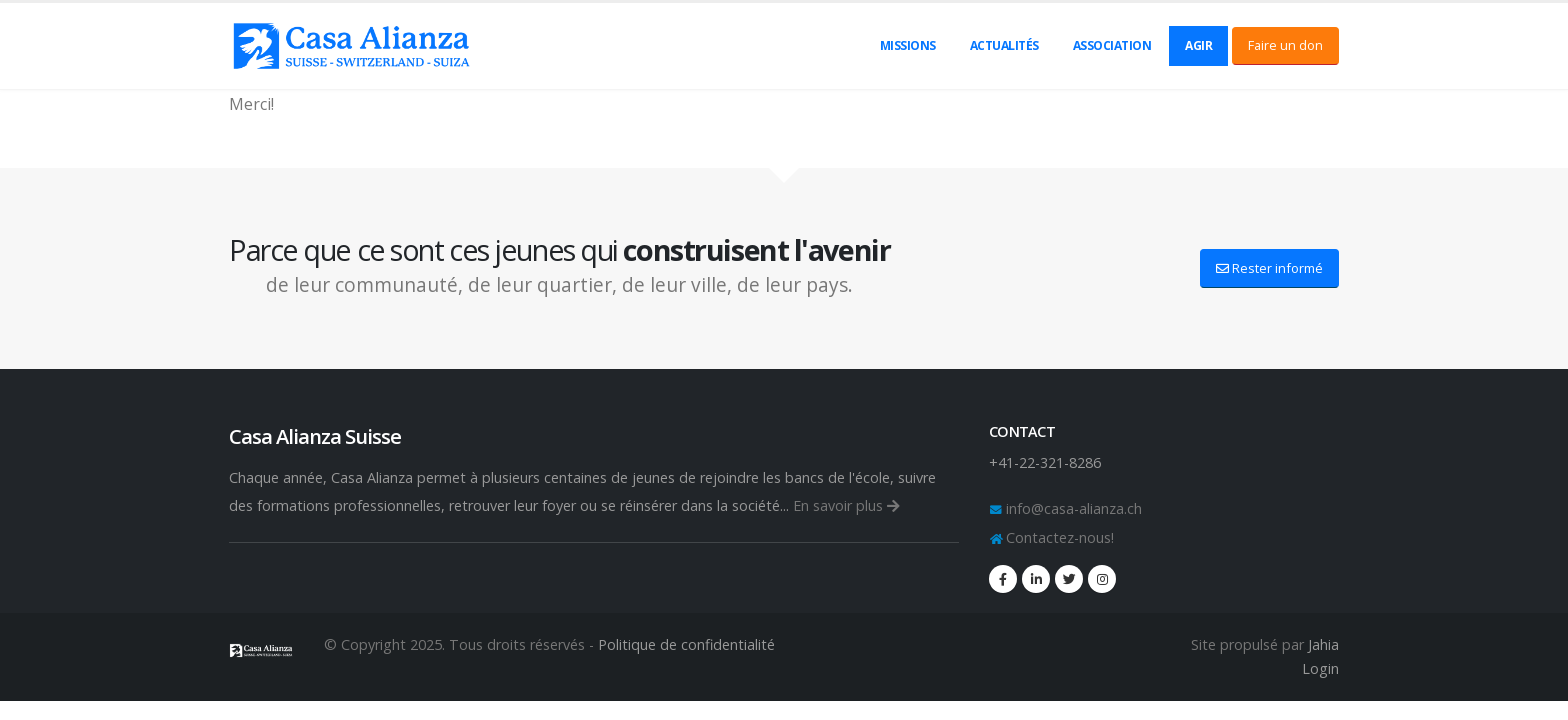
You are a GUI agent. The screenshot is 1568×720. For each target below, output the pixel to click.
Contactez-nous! (1058, 537)
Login (1320, 668)
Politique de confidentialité (686, 644)
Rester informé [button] (1269, 268)
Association (1112, 45)
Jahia (1323, 644)
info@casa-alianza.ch (1072, 508)
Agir (1198, 45)
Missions (908, 45)
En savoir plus (846, 505)
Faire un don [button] (1285, 45)
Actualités (1004, 45)
